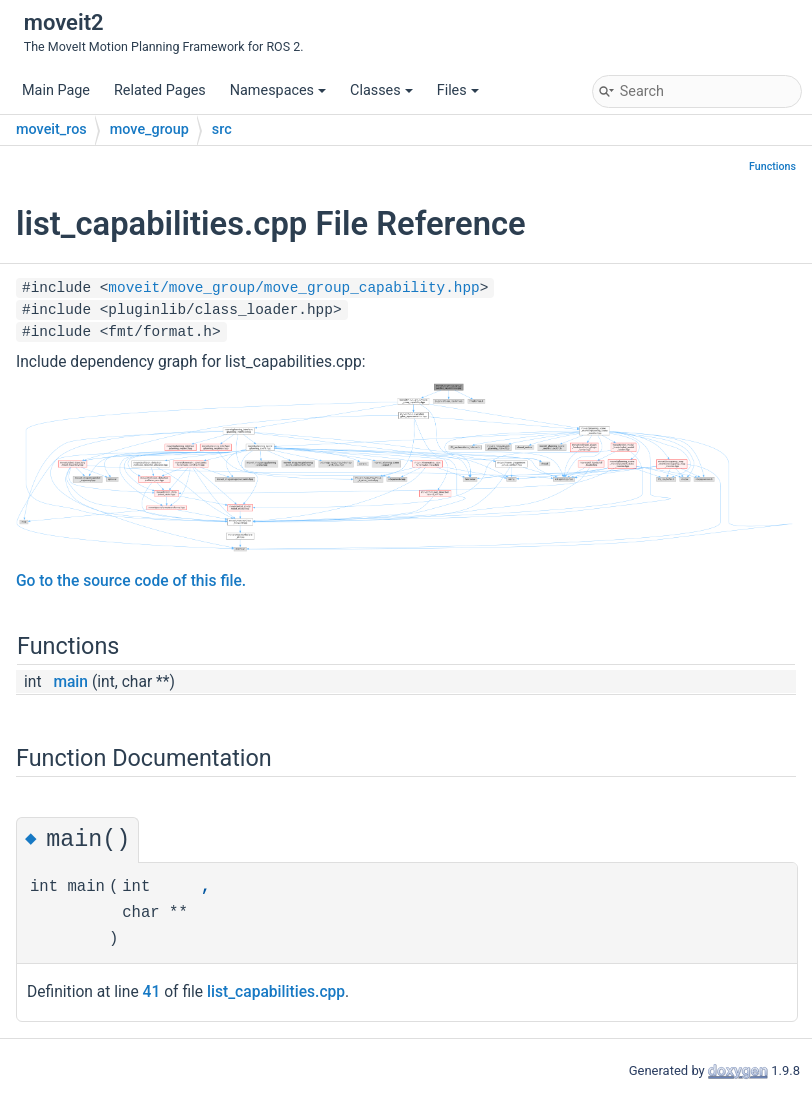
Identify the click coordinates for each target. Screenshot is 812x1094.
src (222, 129)
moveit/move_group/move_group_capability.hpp (293, 288)
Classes (381, 90)
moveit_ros (51, 129)
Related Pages (160, 90)
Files (458, 90)
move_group (149, 129)
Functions (772, 166)
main (70, 682)
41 (152, 992)
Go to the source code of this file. (131, 581)
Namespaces (278, 90)
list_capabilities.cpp (276, 992)
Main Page (56, 90)
